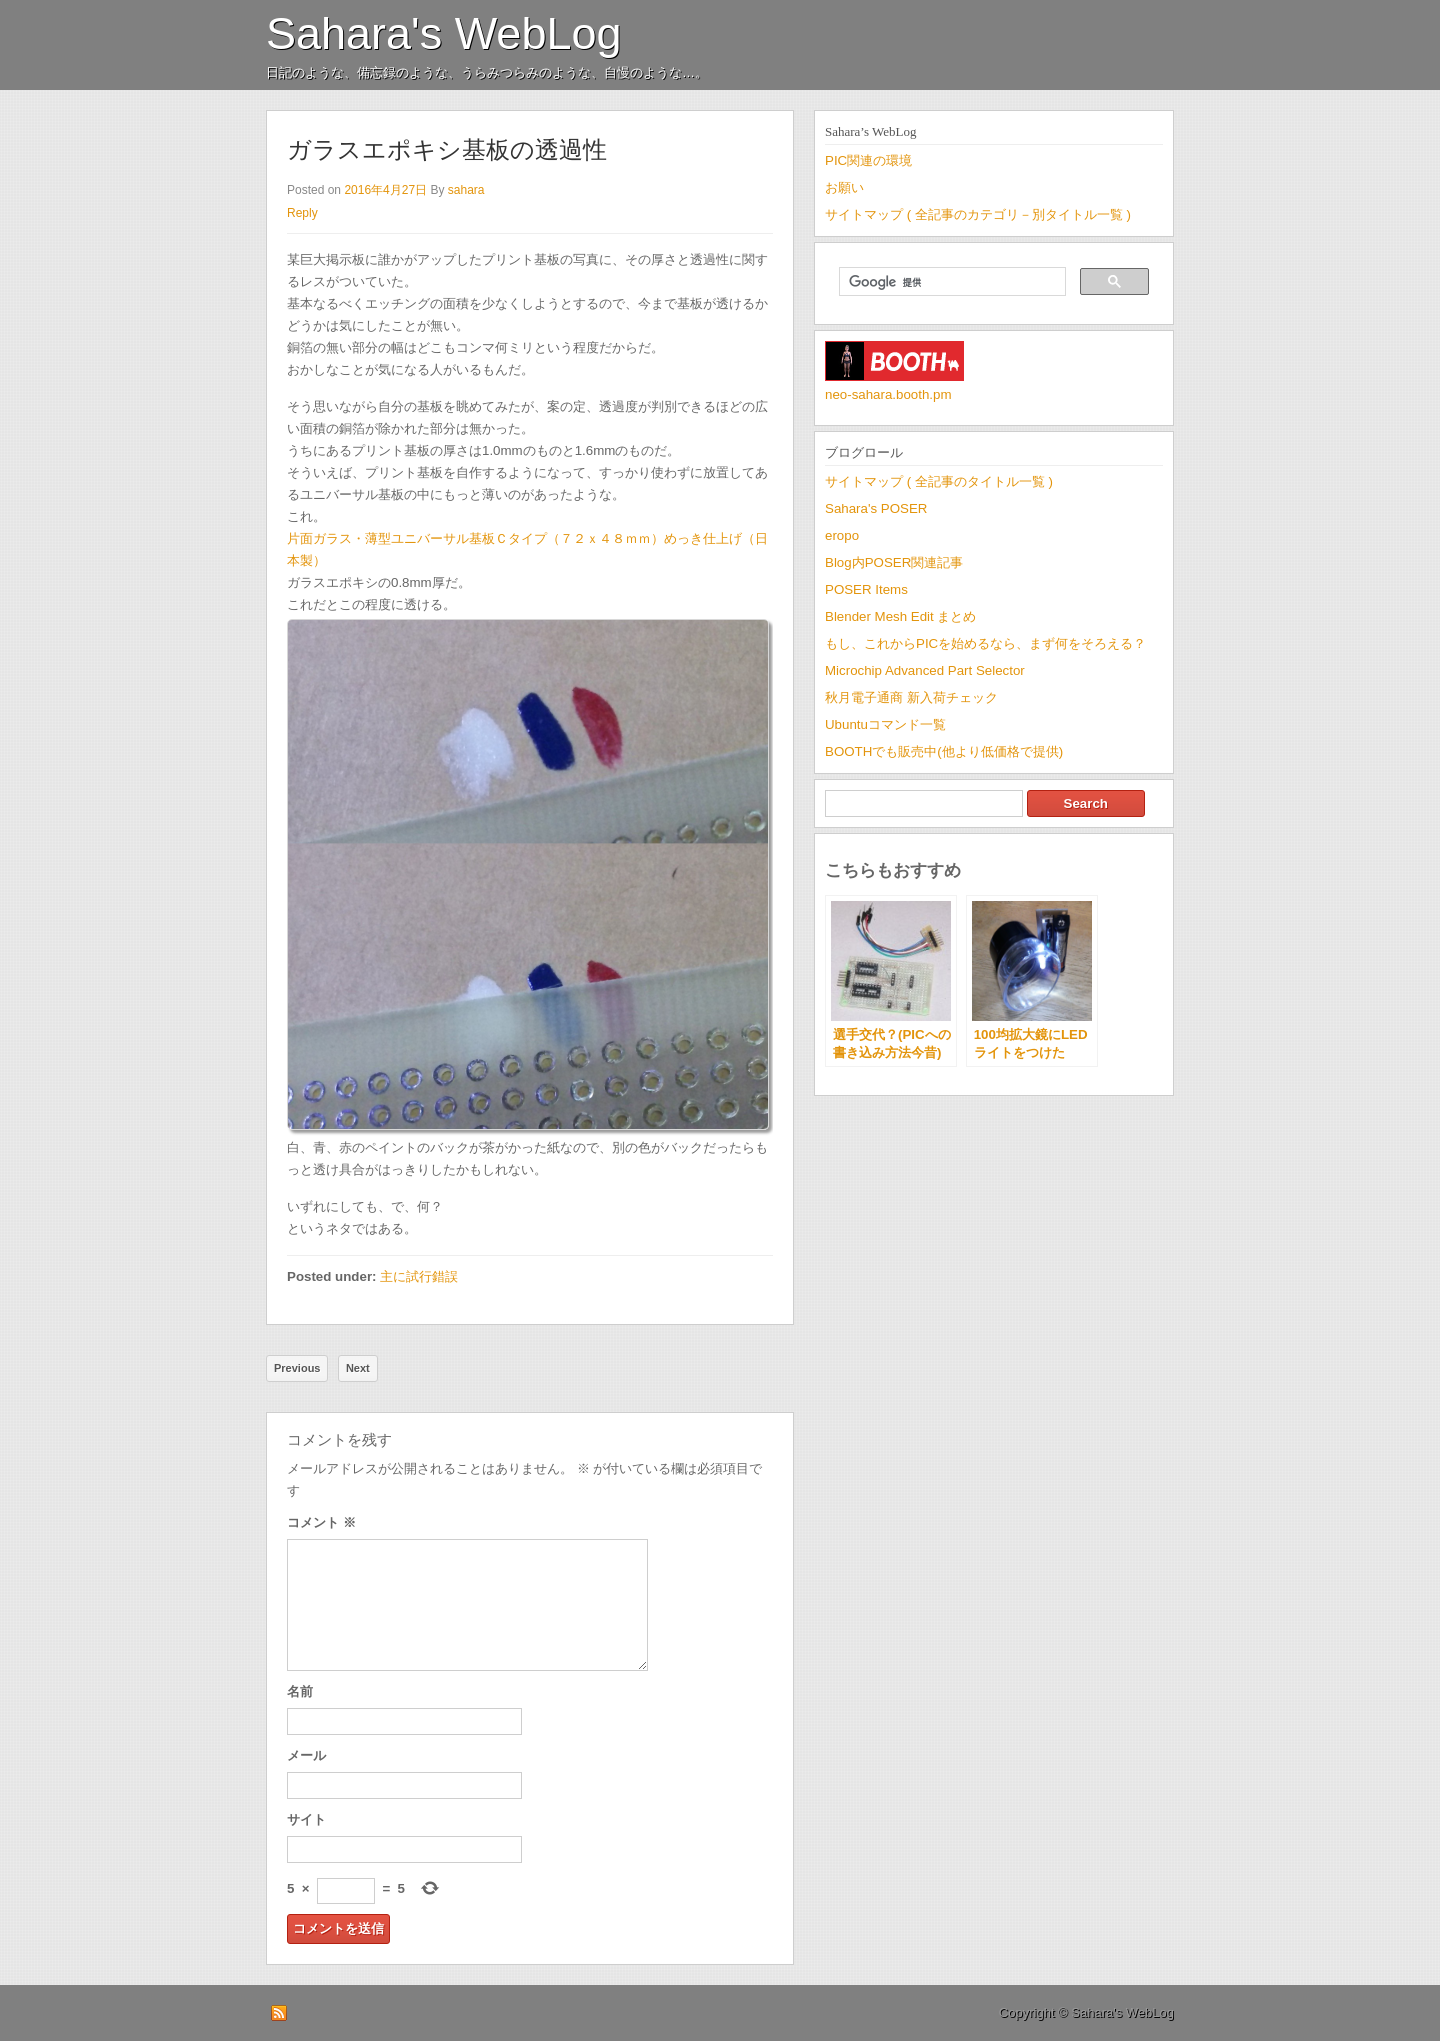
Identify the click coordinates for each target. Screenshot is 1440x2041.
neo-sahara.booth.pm (888, 394)
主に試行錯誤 (419, 1276)
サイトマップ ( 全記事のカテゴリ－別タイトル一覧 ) (978, 214)
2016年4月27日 (385, 190)
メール (306, 1755)
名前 (300, 1691)
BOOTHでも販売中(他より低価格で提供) (944, 751)
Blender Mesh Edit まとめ (900, 616)
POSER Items (866, 589)
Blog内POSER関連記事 (894, 562)
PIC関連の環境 (868, 160)
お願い (844, 187)
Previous (297, 1368)
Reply (302, 213)
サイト (306, 1819)
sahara (466, 190)
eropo (842, 535)
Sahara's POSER (876, 508)
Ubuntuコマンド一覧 (885, 724)
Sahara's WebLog (444, 33)
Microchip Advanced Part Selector (925, 670)
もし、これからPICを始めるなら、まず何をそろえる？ (985, 643)
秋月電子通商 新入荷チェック (911, 697)
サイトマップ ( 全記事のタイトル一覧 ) (939, 481)
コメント (321, 1522)
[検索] (950, 282)
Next (358, 1368)
